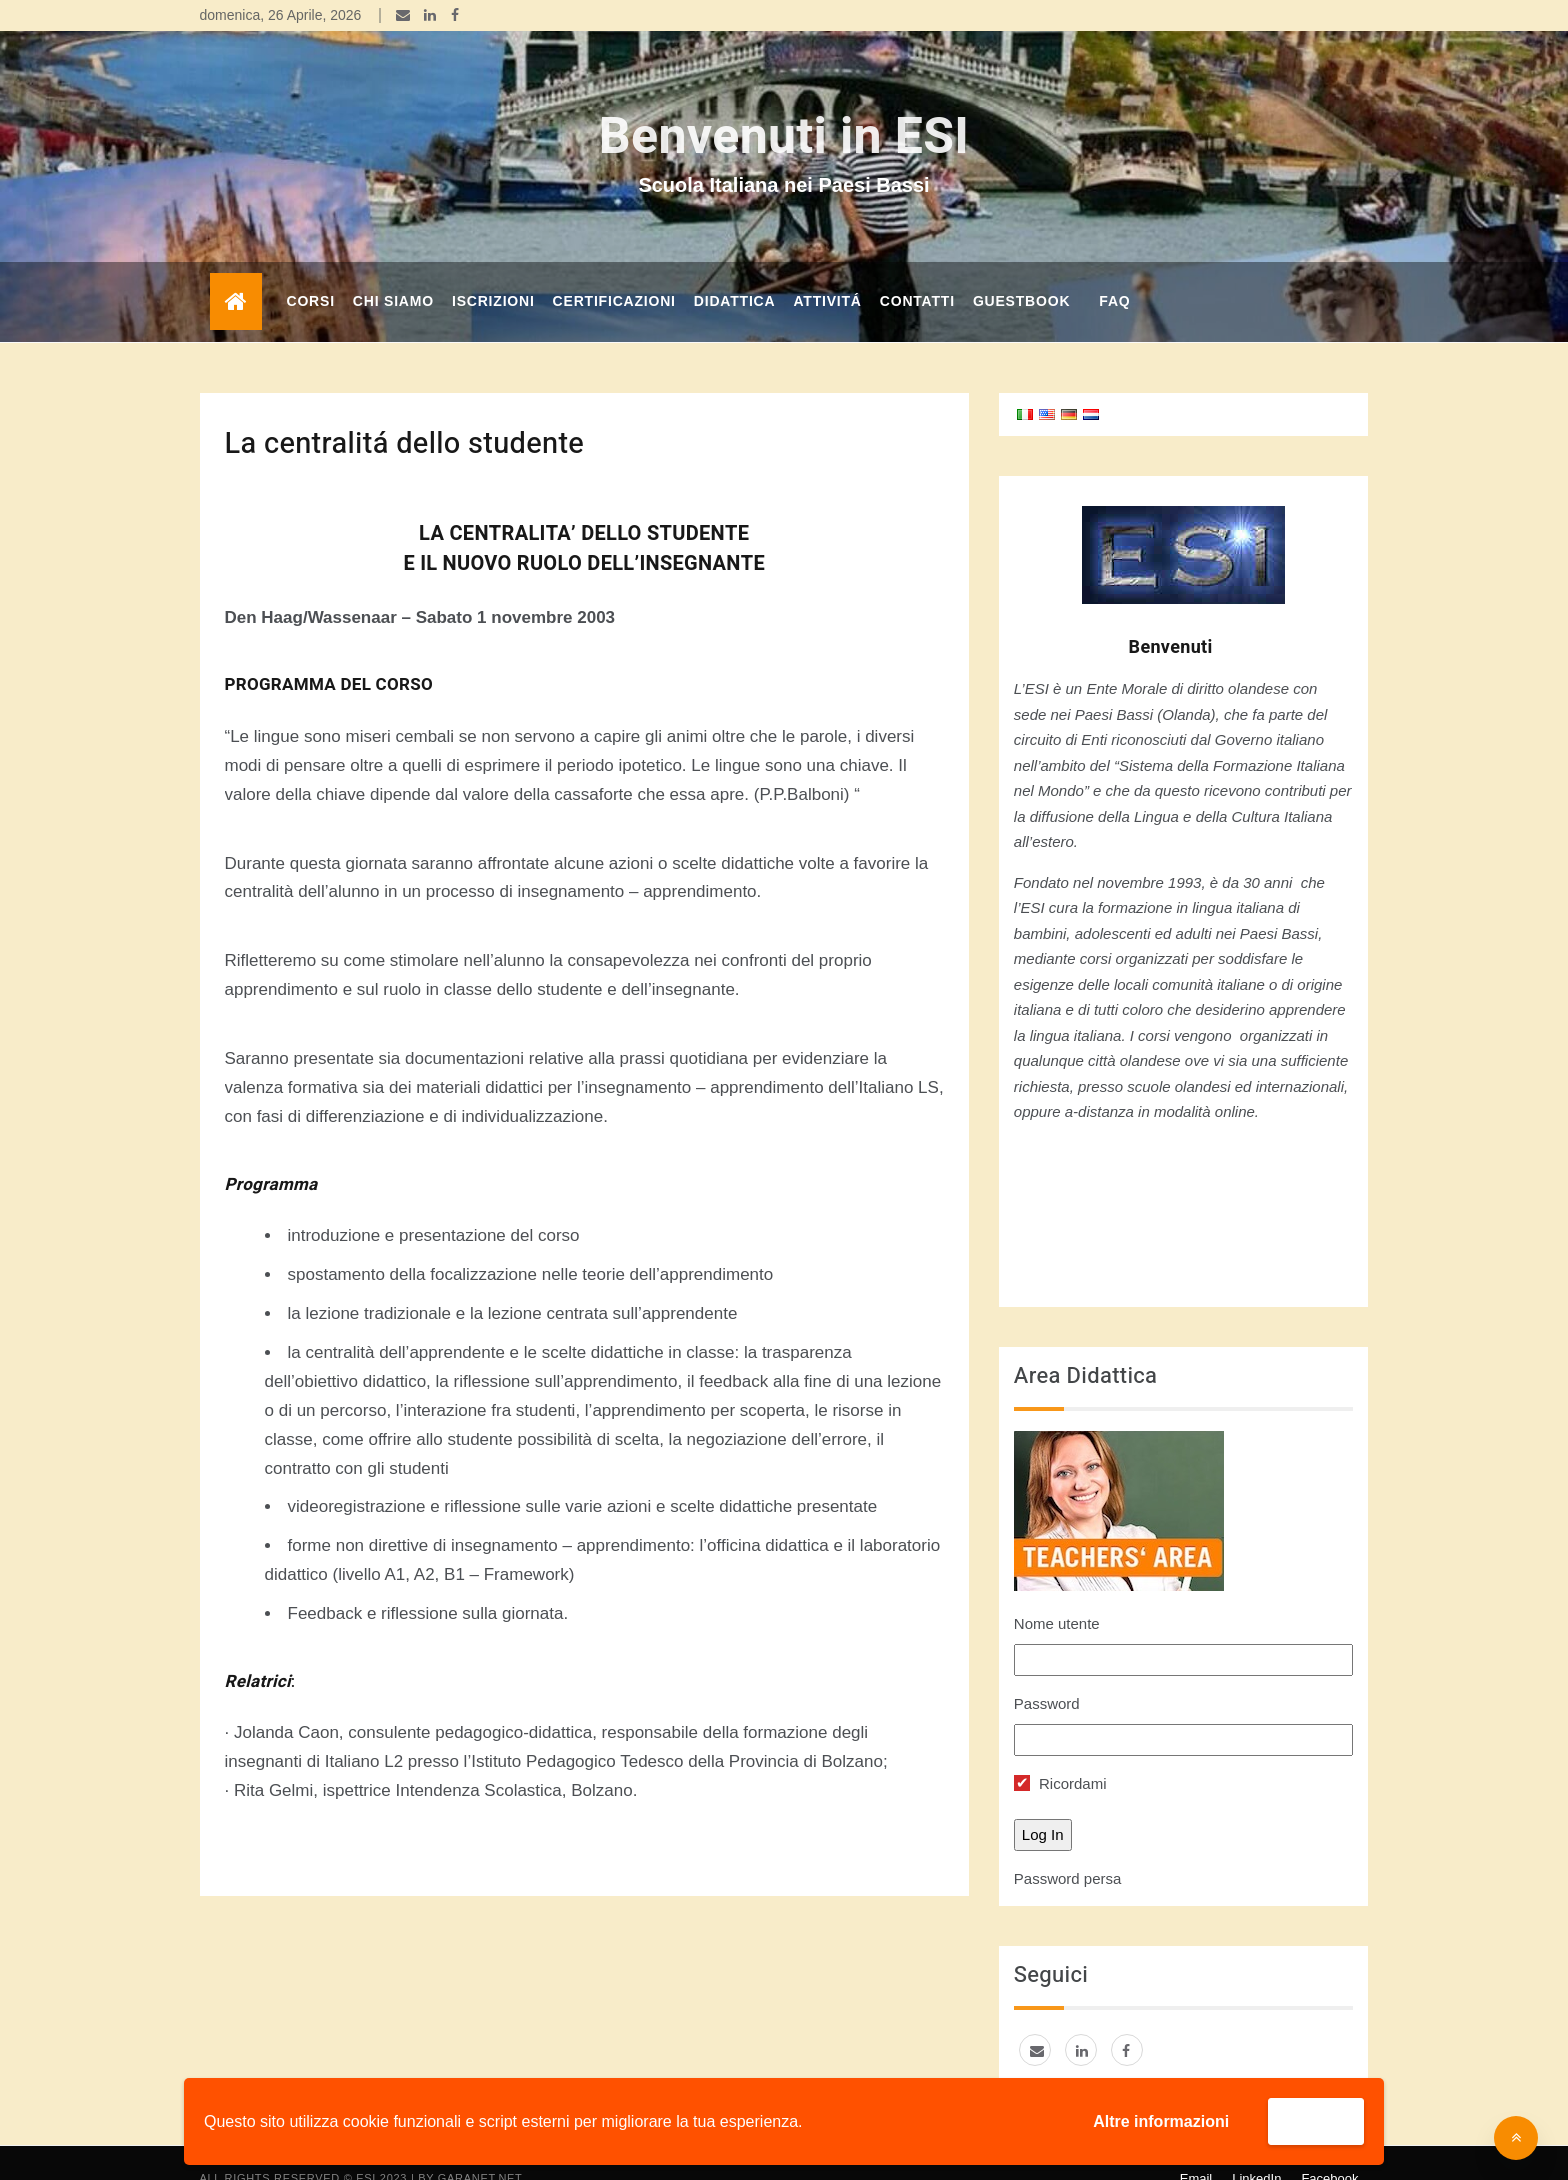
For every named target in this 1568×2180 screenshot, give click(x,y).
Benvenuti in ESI (784, 107)
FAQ (1114, 271)
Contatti (917, 271)
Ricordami (1060, 1753)
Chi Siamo (393, 271)
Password (1047, 1673)
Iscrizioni (493, 271)
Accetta (1316, 2120)
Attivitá (827, 271)
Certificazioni (614, 271)
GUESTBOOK (1021, 271)
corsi (311, 271)
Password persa (1068, 1848)
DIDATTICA (735, 271)
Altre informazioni (1161, 2121)
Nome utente (1057, 1593)
